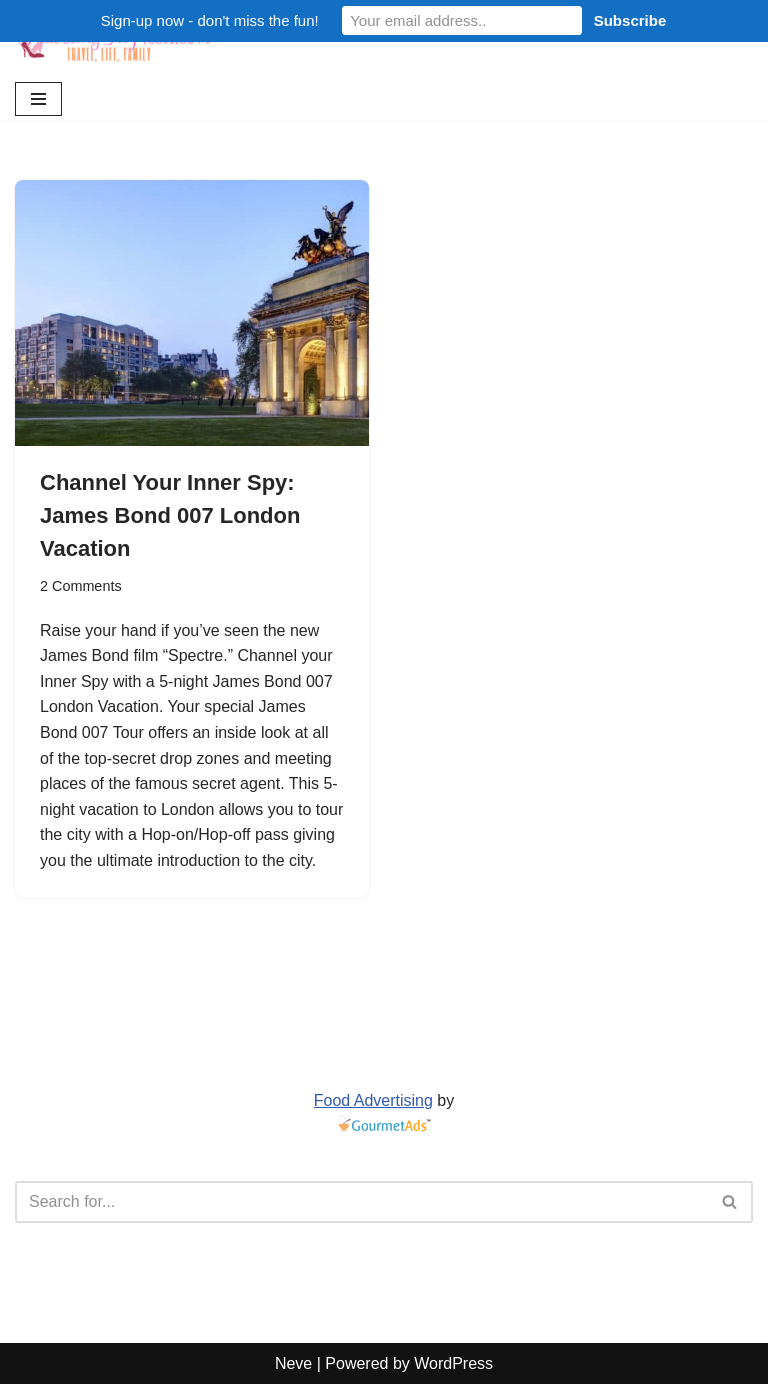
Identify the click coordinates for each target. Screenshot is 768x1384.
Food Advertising (373, 1100)
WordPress (453, 1363)
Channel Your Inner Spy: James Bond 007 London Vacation (170, 515)
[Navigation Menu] (38, 99)
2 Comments (81, 586)
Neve (293, 1363)
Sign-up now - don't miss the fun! (210, 20)
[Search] (361, 1202)
